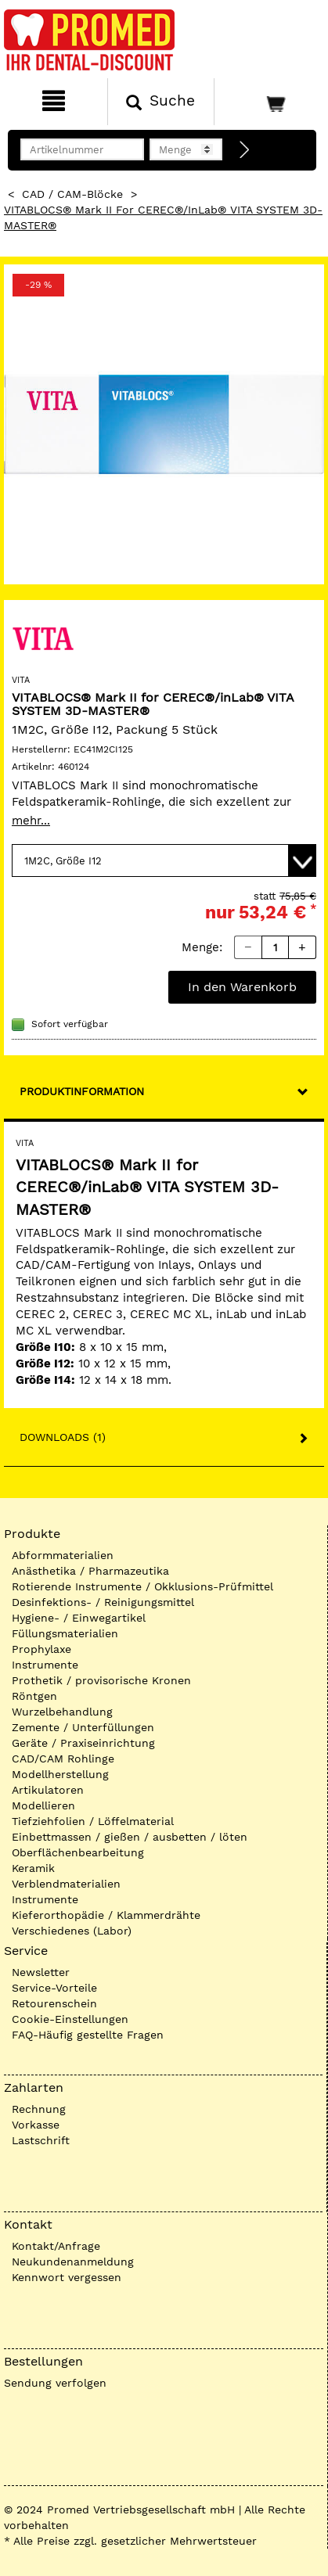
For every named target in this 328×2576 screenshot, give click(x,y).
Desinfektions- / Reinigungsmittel (103, 1602)
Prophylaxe (41, 1649)
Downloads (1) (63, 1437)
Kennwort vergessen (66, 2277)
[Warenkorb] (269, 101)
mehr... (31, 821)
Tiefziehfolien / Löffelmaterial (93, 1821)
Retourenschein (54, 2003)
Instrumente (45, 1664)
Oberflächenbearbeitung (78, 1852)
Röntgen (34, 1696)
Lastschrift (41, 2140)
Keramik (33, 1868)
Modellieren (43, 1805)
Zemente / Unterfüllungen (83, 1727)
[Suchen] (161, 101)
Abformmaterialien (63, 1555)
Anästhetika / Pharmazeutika (90, 1571)
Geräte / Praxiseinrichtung (83, 1743)
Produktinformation (82, 1091)
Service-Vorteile (54, 1987)
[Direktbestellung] (245, 150)
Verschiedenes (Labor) (72, 1930)
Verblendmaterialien (66, 1883)
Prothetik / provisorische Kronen (101, 1680)
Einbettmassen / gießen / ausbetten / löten (129, 1837)
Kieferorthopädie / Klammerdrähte (106, 1915)
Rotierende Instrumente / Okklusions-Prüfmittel (142, 1586)
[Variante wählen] (164, 860)
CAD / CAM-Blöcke (72, 194)
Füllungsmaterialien (65, 1633)
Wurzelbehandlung (62, 1711)
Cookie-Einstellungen (70, 2019)
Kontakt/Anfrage (56, 2246)
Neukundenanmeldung (73, 2261)
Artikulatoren (48, 1790)
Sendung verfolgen (55, 2383)
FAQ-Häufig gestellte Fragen (88, 2034)
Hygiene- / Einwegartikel (79, 1617)
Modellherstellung (60, 1774)
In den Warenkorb (242, 986)
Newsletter (41, 1972)
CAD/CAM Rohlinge (63, 1758)
